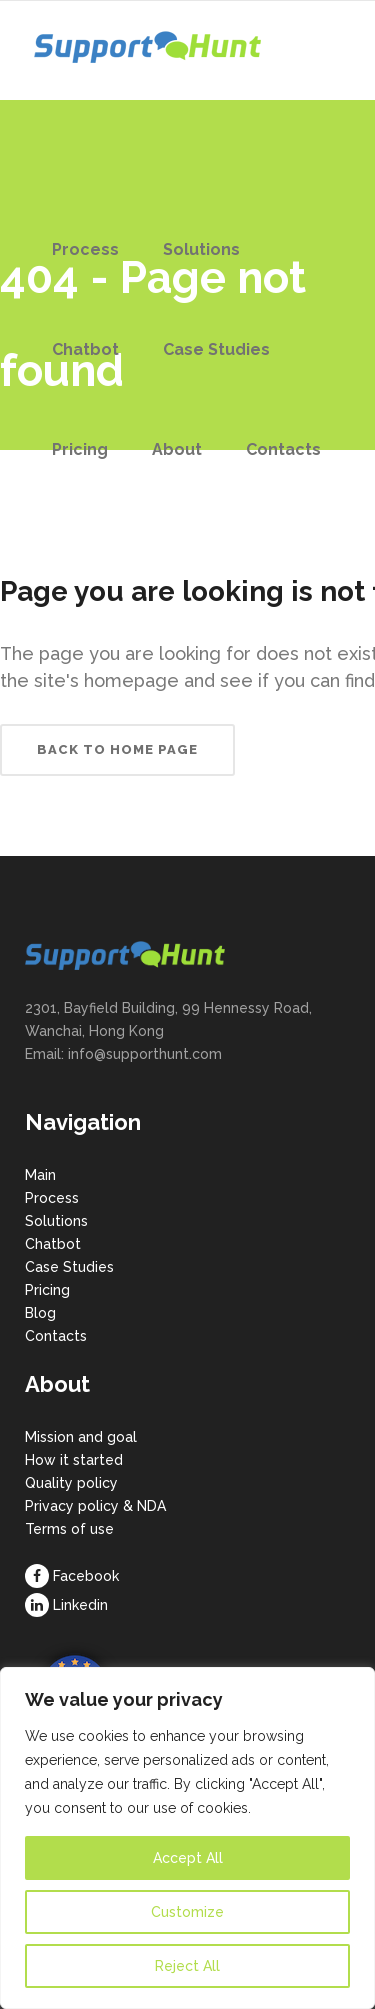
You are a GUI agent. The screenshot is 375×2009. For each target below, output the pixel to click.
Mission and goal (81, 1437)
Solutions (56, 1221)
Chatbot (53, 1244)
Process (52, 1198)
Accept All (188, 1858)
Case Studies (69, 1267)
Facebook (86, 1576)
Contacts (56, 1336)
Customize (187, 1912)
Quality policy (71, 1483)
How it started (74, 1460)
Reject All (187, 1966)
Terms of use (69, 1529)
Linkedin (80, 1605)
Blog (40, 1313)
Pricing (47, 1290)
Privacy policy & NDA (95, 1506)
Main (40, 1175)
